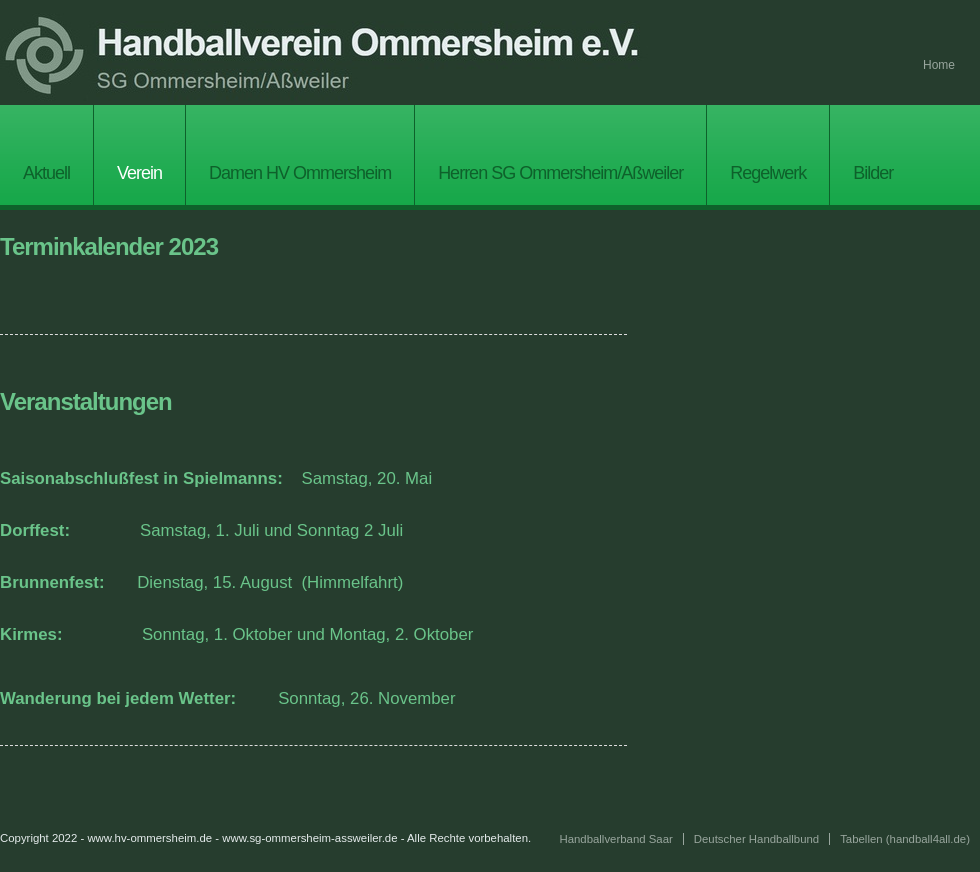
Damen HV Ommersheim (300, 172)
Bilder (873, 172)
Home (939, 65)
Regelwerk (768, 172)
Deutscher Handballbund (756, 839)
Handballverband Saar (615, 839)
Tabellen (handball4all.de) (905, 839)
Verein (139, 172)
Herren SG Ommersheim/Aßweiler (560, 172)
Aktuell (46, 172)
